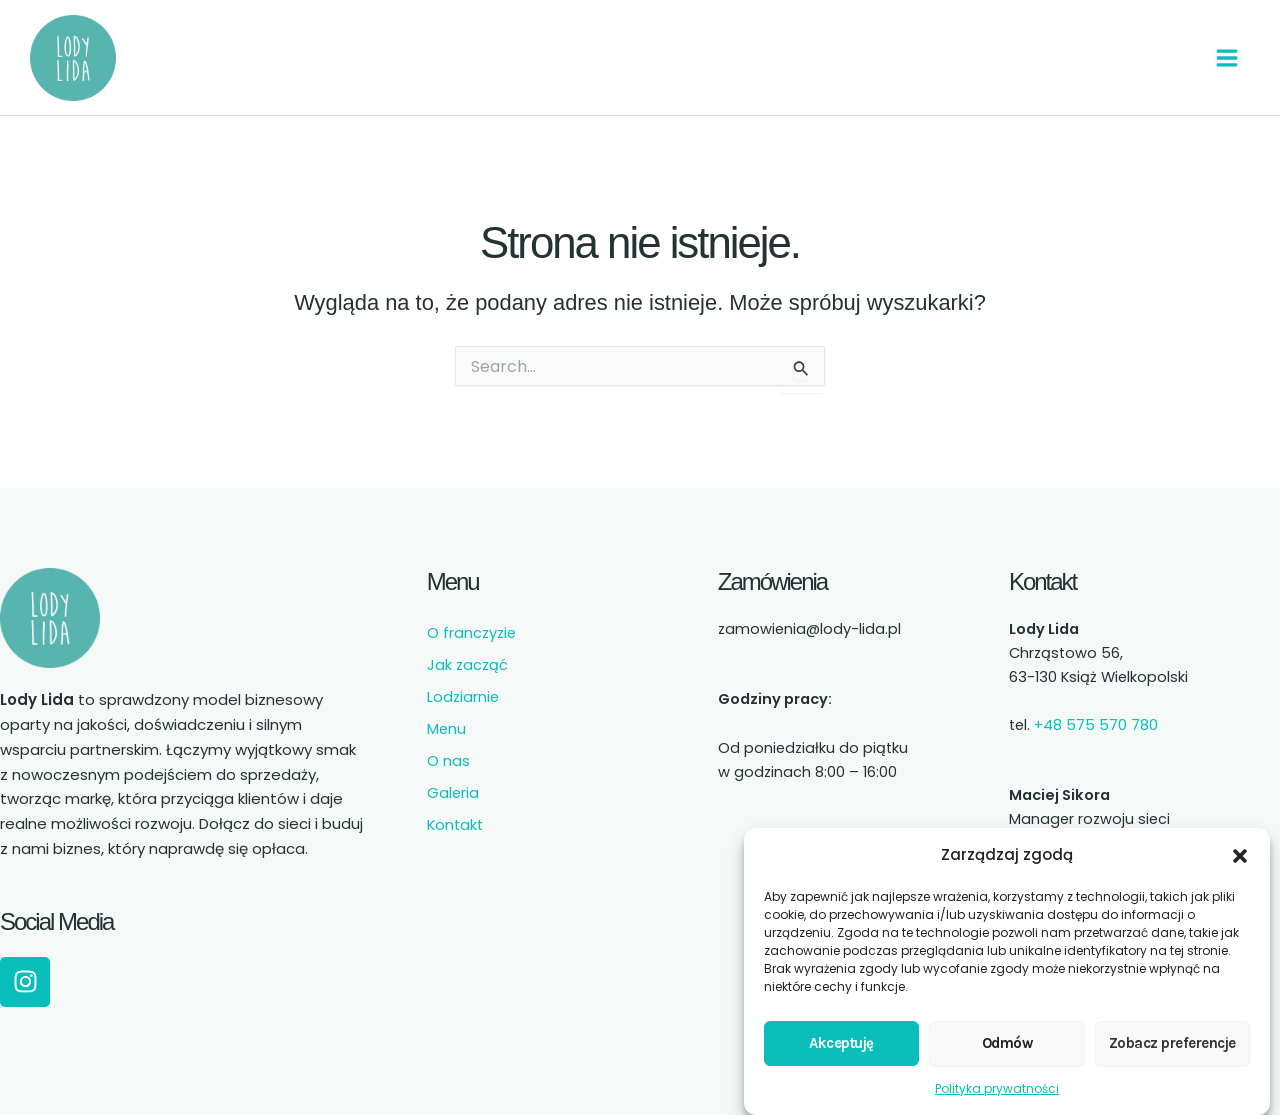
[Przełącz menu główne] (1225, 52)
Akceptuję (841, 1033)
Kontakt (455, 814)
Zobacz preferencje (1172, 1033)
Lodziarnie (463, 686)
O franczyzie (471, 622)
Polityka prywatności (997, 1078)
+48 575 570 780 (1096, 714)
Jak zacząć (467, 654)
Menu (446, 718)
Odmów (1007, 1033)
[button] (1240, 846)
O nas (448, 750)
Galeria (453, 782)
